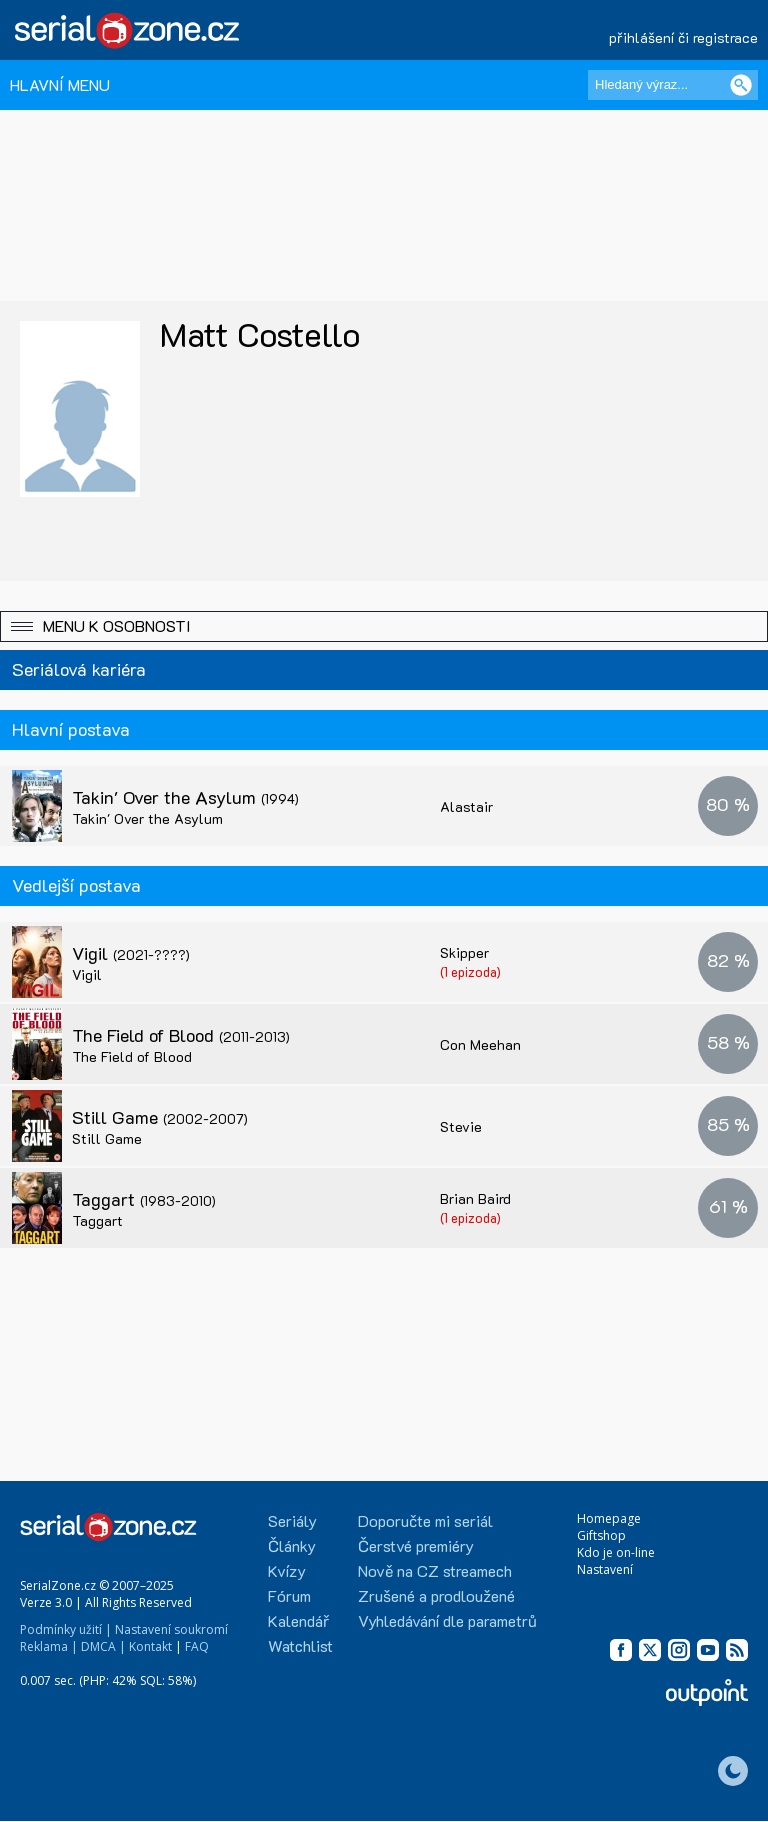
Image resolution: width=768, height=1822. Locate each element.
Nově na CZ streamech (435, 1570)
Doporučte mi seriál (425, 1520)
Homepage (609, 1518)
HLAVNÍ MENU (60, 84)
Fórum (289, 1595)
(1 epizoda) (470, 971)
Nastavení (605, 1569)
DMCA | (103, 1646)
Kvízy (287, 1570)
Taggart (144, 1199)
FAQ (197, 1646)
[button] (384, 626)
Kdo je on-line (616, 1552)
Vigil (131, 953)
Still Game (160, 1117)
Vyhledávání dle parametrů (447, 1620)
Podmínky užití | (66, 1629)
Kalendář (298, 1620)
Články (292, 1545)
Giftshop (601, 1535)
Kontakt (150, 1646)
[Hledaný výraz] (673, 85)
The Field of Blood (181, 1035)
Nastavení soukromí (171, 1629)
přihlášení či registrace (683, 37)
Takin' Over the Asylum (185, 797)
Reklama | (49, 1646)
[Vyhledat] (741, 85)
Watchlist (300, 1645)
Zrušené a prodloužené (436, 1595)
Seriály (292, 1520)
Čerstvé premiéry (416, 1545)
